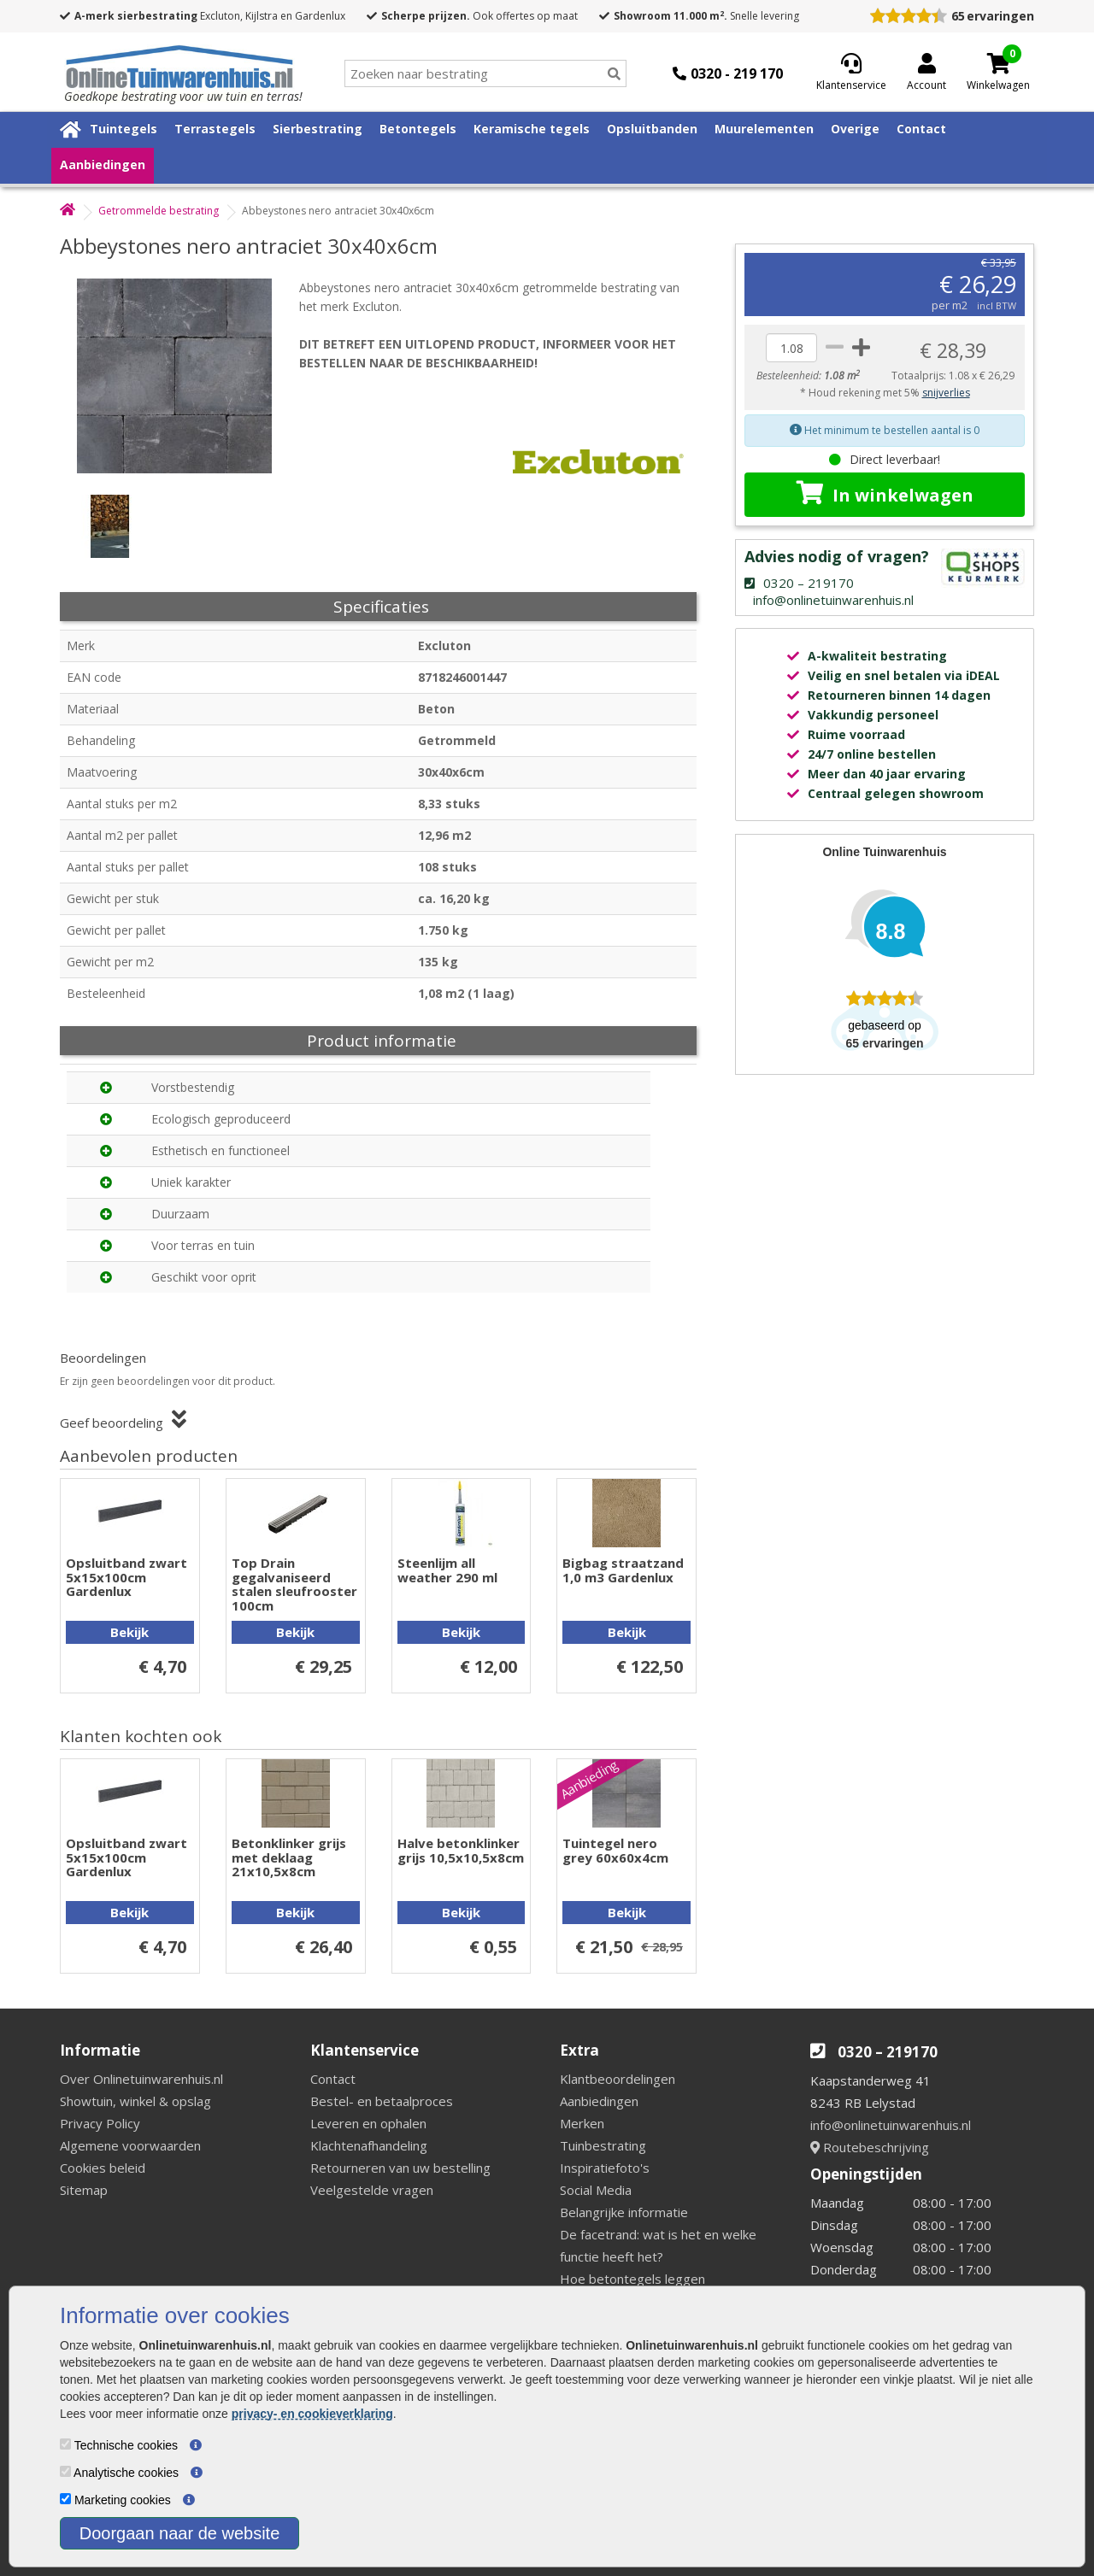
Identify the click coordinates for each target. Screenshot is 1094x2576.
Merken (582, 2123)
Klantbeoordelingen (617, 2078)
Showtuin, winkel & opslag (135, 2101)
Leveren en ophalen (368, 2123)
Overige (855, 128)
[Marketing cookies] (65, 2498)
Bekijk (129, 1631)
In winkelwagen (885, 494)
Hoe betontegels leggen (632, 2278)
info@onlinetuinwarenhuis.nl (890, 2124)
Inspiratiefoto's (605, 2167)
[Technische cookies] (65, 2444)
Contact (921, 128)
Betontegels (417, 128)
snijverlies (946, 392)
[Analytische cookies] (65, 2471)
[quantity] (791, 347)
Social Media (596, 2189)
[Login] (926, 73)
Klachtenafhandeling (368, 2145)
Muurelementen (764, 128)
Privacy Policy (100, 2123)
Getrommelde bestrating (158, 210)
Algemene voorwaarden (130, 2145)
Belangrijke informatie (624, 2212)
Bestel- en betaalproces (381, 2101)
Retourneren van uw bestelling (400, 2167)
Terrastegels (215, 128)
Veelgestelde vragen (371, 2189)
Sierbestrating (317, 128)
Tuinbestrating (603, 2145)
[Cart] (998, 63)
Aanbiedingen (102, 164)
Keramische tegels (531, 128)
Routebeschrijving (869, 2147)
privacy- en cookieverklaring (312, 2414)
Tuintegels (123, 128)
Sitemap (84, 2189)
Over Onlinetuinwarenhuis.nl (141, 2078)
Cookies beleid (102, 2167)
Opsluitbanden (652, 128)
